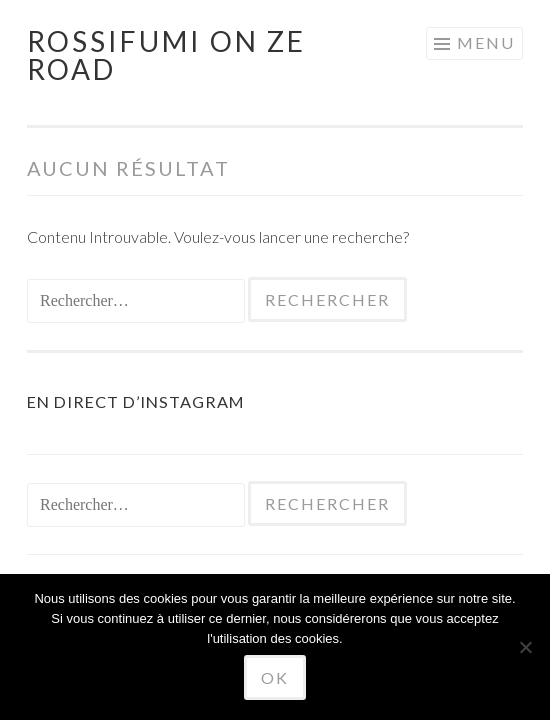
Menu (486, 42)
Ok (275, 677)
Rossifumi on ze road (166, 55)
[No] (525, 647)
